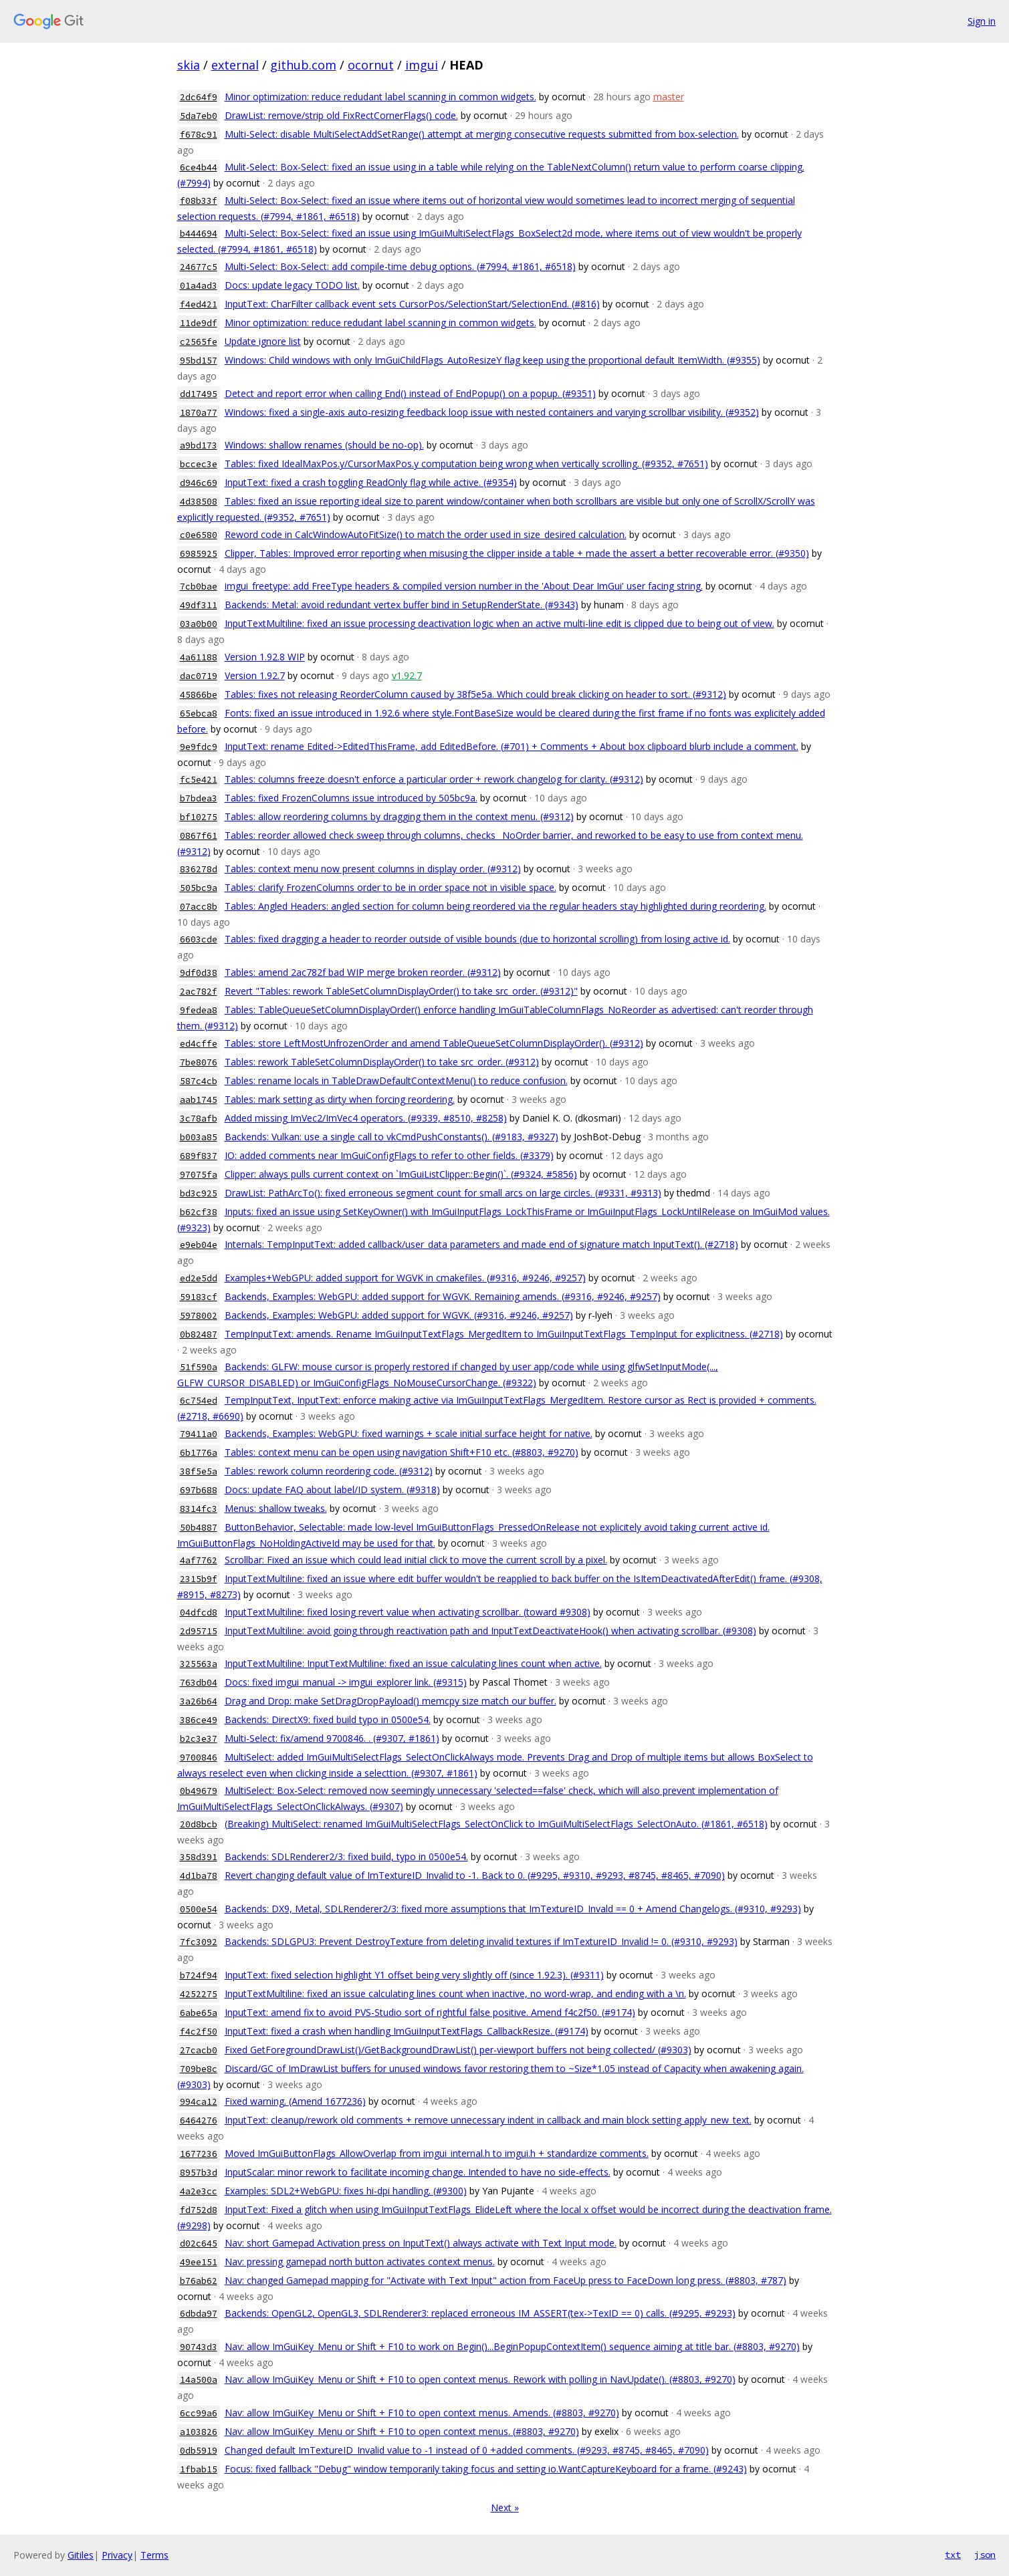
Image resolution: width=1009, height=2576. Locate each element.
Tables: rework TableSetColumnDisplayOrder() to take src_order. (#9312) (382, 1061)
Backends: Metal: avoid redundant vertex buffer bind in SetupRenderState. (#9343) (401, 604)
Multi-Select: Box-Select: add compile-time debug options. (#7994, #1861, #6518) (400, 266)
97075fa (198, 1174)
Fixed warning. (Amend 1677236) (295, 2101)
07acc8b (198, 906)
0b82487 (198, 1334)
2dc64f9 (198, 97)
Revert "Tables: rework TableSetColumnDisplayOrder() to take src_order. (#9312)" (401, 991)
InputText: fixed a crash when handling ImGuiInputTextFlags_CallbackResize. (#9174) (406, 2031)
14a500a (198, 2380)
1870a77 (198, 412)
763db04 (198, 1682)
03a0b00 (198, 624)
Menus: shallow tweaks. (276, 1508)
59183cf (198, 1297)
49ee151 (198, 2262)
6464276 (198, 2120)
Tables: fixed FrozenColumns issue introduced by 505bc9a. (351, 797)
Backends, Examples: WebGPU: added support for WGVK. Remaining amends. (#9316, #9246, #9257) (443, 1296)
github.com (303, 65)
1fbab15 (198, 2469)
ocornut (371, 65)
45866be (198, 694)
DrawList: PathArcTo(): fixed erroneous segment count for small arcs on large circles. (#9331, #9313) (443, 1192)
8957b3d (198, 2172)
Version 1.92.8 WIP (265, 656)
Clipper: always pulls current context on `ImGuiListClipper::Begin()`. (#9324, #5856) (401, 1174)
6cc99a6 (198, 2413)
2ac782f (198, 991)
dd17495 (198, 394)
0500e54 (198, 1909)
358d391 (198, 1857)
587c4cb (198, 1081)
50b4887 (198, 1527)
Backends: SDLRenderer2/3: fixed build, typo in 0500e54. (346, 1856)
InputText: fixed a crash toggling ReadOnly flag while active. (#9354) (371, 482)
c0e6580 (198, 535)
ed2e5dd (198, 1278)
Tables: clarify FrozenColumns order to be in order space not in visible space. (390, 887)
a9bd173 (198, 445)
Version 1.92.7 (255, 675)
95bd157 (198, 360)
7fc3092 (198, 1942)
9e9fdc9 (198, 747)
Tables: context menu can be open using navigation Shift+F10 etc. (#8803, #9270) (401, 1452)
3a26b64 (198, 1701)
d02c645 (198, 2243)
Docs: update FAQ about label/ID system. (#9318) (332, 1489)
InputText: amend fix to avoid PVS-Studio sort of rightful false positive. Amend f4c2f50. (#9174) (430, 2012)
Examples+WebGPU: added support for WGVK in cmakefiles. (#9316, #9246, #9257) (405, 1277)
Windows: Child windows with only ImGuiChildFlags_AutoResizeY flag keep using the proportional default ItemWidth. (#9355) (492, 360)
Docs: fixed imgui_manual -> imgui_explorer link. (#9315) (346, 1682)
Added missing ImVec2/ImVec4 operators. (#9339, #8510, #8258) (366, 1118)
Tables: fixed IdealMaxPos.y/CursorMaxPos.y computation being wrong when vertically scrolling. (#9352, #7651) (466, 463)
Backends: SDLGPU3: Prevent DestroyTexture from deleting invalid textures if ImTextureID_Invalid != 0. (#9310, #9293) (481, 1941)
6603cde (198, 939)
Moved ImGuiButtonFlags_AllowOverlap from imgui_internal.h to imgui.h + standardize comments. (437, 2153)
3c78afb (198, 1118)
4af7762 (198, 1560)
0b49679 (198, 1791)
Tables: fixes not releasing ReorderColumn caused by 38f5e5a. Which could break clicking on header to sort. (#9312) (475, 694)
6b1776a (198, 1452)
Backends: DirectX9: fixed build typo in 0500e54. (328, 1719)
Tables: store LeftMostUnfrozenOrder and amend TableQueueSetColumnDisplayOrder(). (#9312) (434, 1043)
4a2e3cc (198, 2191)
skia (188, 65)
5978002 (198, 1315)
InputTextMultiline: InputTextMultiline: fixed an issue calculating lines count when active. (413, 1663)
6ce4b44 (198, 167)
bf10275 (198, 817)
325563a (198, 1664)
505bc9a (198, 888)
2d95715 (198, 1631)
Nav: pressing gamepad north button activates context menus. (360, 2261)
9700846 (198, 1757)
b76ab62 (198, 2281)
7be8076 (198, 1062)
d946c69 (198, 483)
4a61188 (198, 657)
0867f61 (198, 836)
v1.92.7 (407, 675)
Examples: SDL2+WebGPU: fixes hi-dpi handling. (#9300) (346, 2190)
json (985, 2555)
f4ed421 (198, 304)
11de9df (198, 323)
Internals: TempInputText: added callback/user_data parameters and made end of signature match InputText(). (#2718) (481, 1244)
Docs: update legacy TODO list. (292, 285)
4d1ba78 (198, 1876)
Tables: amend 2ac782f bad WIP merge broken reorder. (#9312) (363, 972)
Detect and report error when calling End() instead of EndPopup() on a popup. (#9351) (410, 393)
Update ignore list (263, 341)
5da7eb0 (198, 116)
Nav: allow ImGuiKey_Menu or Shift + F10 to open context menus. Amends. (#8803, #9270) (422, 2412)
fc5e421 (198, 779)
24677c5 (198, 267)
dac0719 (198, 676)
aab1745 (198, 1100)
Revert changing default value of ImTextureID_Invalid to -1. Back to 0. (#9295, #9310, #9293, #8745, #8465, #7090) (475, 1875)
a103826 (198, 2432)
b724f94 (198, 1975)
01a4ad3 (198, 285)
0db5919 (198, 2450)
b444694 (198, 233)
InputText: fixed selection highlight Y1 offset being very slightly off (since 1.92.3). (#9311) (414, 1974)
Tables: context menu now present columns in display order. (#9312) (373, 868)
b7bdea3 (198, 798)
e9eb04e (198, 1245)
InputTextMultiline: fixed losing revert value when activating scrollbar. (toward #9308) (407, 1611)
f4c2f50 (198, 2031)
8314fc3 (198, 1509)
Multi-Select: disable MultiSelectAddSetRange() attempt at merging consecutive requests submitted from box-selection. (482, 134)
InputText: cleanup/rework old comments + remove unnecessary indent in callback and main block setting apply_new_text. (488, 2119)
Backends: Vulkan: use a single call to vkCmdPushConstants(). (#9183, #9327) (391, 1136)
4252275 (198, 1994)
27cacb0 (198, 2050)
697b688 (198, 1490)
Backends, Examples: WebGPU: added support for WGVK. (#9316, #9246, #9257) (399, 1315)
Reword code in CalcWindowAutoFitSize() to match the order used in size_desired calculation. (426, 534)
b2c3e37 (198, 1739)
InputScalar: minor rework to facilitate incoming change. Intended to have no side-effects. (417, 2172)
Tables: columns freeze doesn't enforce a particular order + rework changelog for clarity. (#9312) (434, 779)
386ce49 (198, 1720)
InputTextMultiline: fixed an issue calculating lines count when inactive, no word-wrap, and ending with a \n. (455, 1993)
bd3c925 (198, 1193)
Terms (154, 2555)
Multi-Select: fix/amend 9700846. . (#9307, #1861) (332, 1738)
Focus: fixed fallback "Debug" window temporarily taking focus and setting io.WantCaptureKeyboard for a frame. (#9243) (486, 2468)
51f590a (198, 1367)
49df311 (198, 605)
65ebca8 (198, 713)
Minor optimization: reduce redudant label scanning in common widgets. (380, 96)
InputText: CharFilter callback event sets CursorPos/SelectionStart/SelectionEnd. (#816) (412, 303)
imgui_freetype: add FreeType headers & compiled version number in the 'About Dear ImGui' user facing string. (464, 585)
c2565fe (198, 342)
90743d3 (198, 2347)
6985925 (198, 553)
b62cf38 (198, 1212)
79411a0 (198, 1434)
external (235, 65)
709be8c (198, 2069)
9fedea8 (198, 1010)
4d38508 (198, 501)
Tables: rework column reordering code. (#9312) (329, 1470)
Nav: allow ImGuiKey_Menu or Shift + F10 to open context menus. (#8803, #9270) (402, 2431)
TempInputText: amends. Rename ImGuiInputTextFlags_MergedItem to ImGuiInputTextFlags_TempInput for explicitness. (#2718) (504, 1333)
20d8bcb (198, 1824)
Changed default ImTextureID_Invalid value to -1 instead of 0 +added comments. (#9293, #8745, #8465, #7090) (467, 2450)
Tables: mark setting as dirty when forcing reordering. (340, 1099)
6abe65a (198, 2013)
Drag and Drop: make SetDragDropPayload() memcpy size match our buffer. (390, 1700)
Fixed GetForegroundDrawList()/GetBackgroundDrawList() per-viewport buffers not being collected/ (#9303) (458, 2049)
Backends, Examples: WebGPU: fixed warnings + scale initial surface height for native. (408, 1433)
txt (953, 2555)
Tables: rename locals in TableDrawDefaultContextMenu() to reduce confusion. (396, 1080)
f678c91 (198, 134)
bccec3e (198, 464)
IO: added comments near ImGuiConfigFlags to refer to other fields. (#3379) (389, 1155)
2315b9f (198, 1579)
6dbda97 (198, 2313)
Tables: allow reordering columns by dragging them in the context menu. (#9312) (399, 816)
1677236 (198, 2154)
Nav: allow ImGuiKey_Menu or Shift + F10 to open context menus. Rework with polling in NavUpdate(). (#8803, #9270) (480, 2379)
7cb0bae (198, 586)
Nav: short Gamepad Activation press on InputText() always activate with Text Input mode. (420, 2242)
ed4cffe (198, 1043)
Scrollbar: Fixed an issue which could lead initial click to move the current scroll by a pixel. (416, 1559)
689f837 (198, 1156)
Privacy (117, 2555)
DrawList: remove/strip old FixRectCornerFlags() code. (341, 115)
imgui (421, 65)
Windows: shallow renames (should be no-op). (324, 444)
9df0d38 (198, 973)
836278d (198, 869)
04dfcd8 (198, 1612)
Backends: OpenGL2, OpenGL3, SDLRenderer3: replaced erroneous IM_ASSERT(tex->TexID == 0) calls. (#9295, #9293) (480, 2313)
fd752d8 (198, 2210)
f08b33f (198, 201)
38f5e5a (198, 1471)
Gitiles (81, 2555)
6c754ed (198, 1400)
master (668, 96)
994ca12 (198, 2101)
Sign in (982, 21)
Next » (505, 2507)
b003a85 (198, 1137)
